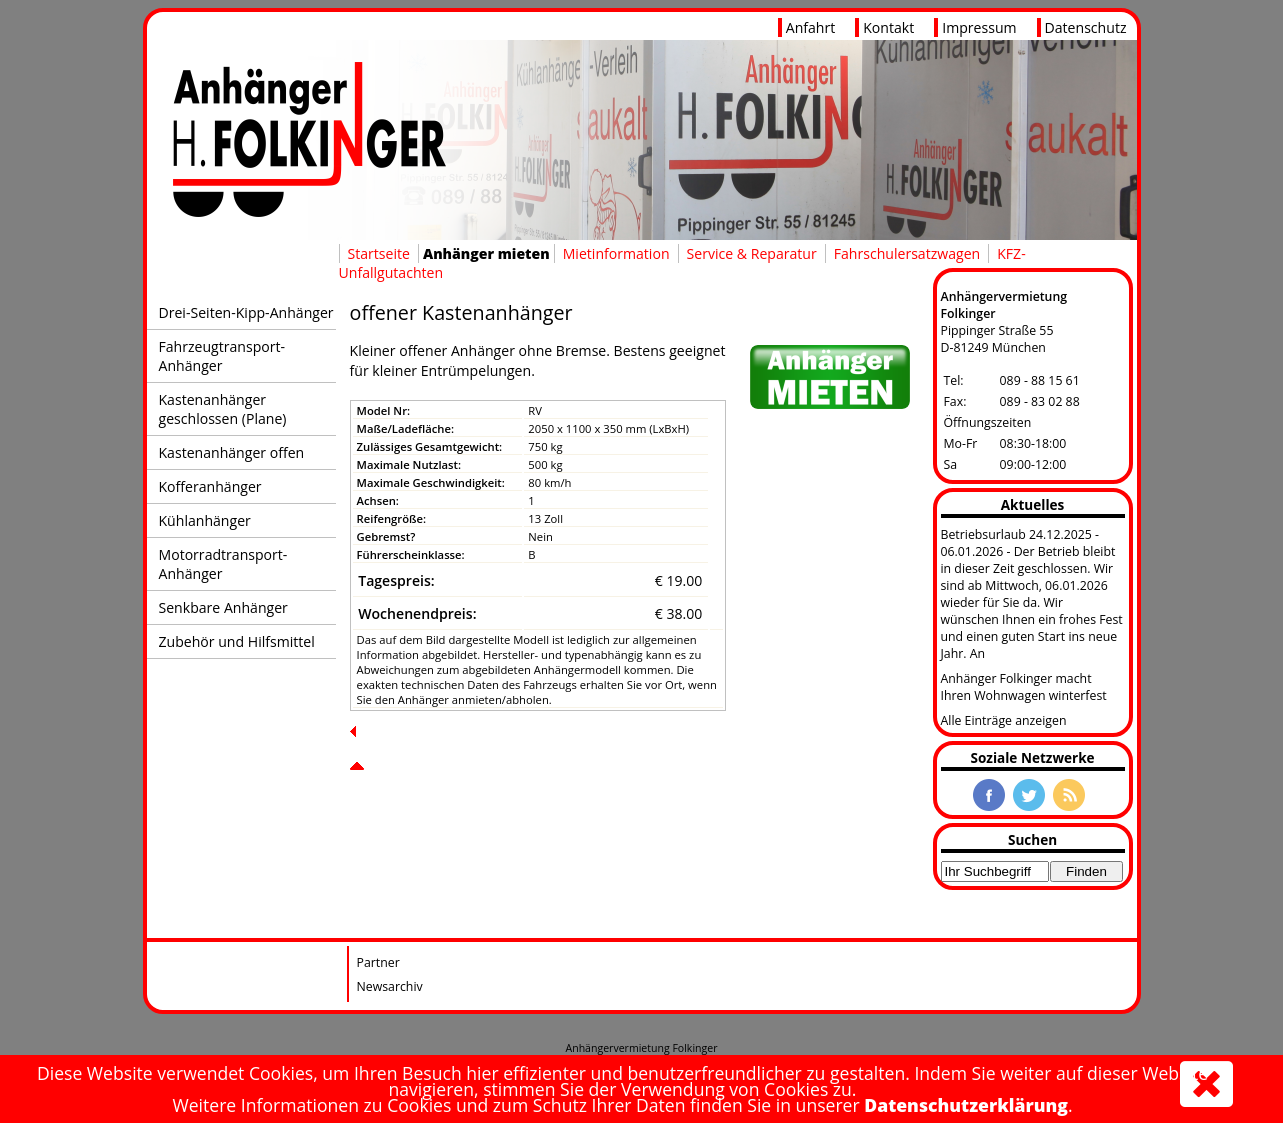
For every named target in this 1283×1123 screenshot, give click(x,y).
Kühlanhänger (205, 520)
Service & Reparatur (752, 253)
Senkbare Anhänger (223, 607)
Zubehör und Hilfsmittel (237, 641)
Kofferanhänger (210, 486)
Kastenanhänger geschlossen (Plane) (223, 409)
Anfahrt (811, 27)
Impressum (979, 27)
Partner (378, 962)
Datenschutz (1086, 27)
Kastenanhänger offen (232, 452)
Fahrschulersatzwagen (907, 253)
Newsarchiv (390, 986)
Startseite (379, 253)
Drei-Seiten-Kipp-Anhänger (246, 312)
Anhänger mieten (486, 253)
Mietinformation (616, 253)
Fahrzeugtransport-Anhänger (222, 356)
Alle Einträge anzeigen (1004, 720)
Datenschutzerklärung (966, 1105)
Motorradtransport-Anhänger (223, 564)
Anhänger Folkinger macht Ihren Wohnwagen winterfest (1024, 687)
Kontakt (888, 27)
